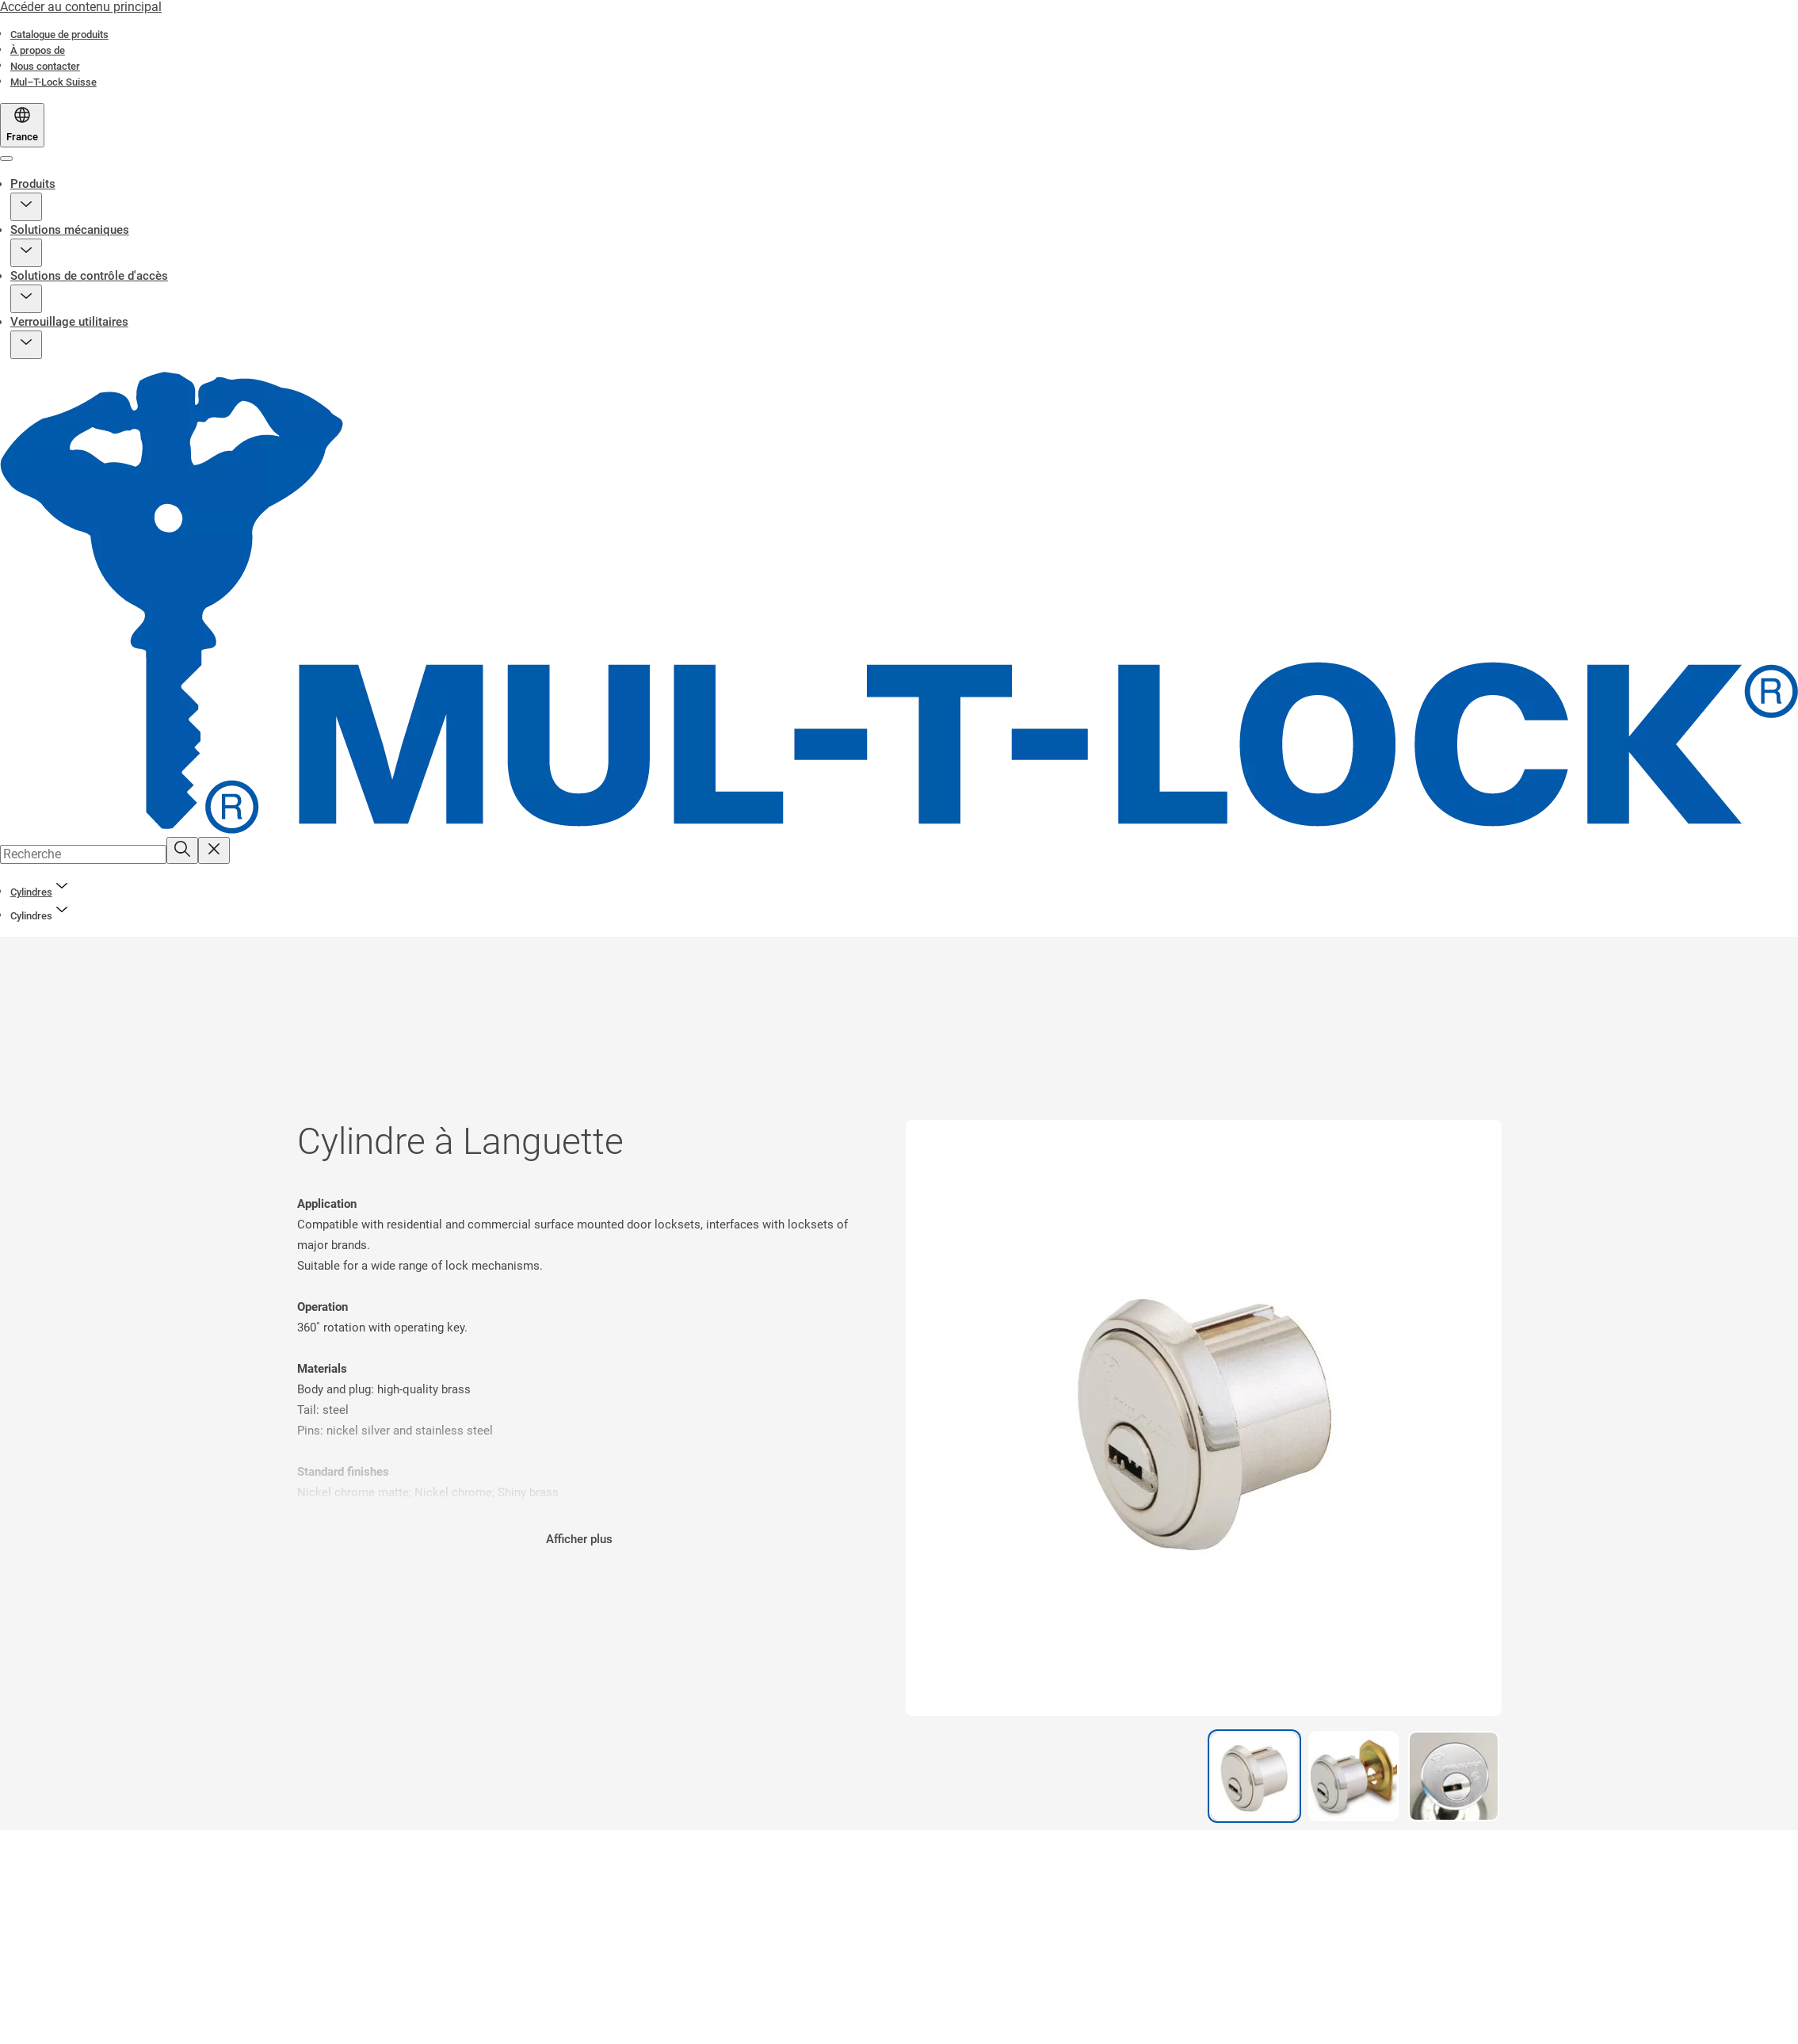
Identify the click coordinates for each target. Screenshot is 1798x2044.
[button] (26, 207)
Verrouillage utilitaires (69, 322)
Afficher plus (579, 1539)
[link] (59, 34)
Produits (32, 184)
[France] (22, 125)
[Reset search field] (214, 850)
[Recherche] (182, 850)
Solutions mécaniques (69, 230)
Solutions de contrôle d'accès (89, 276)
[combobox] (83, 854)
